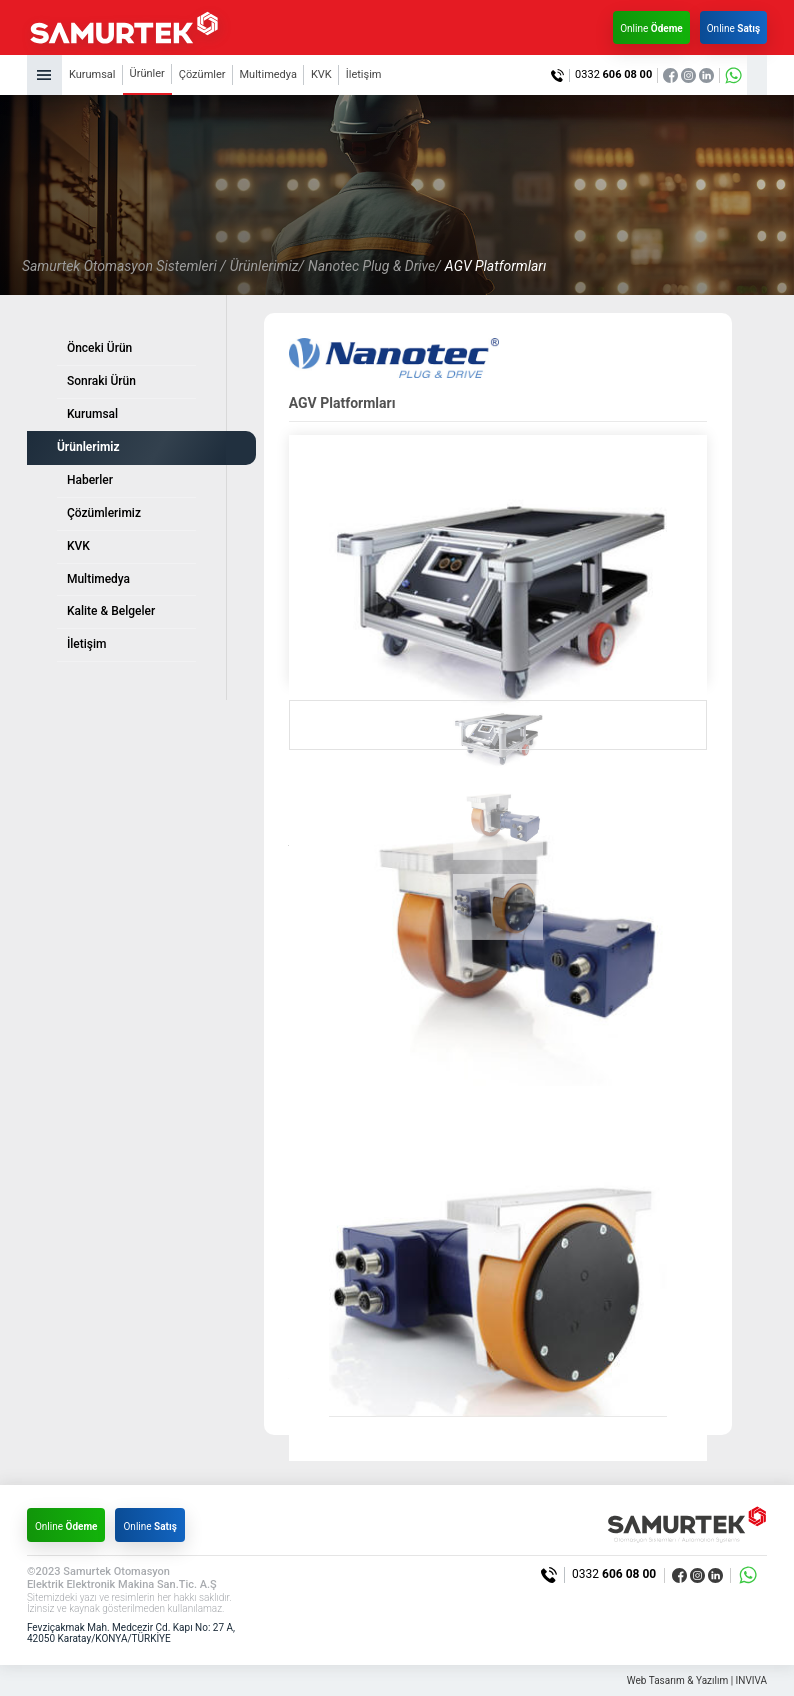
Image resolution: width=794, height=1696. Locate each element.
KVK (321, 74)
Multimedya (268, 74)
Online (651, 28)
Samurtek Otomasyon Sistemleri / (124, 266)
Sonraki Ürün (101, 381)
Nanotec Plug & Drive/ (374, 266)
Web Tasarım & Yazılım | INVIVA (697, 1680)
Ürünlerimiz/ (267, 266)
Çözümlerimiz (104, 513)
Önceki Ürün (99, 348)
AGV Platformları (495, 266)
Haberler (90, 480)
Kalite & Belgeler (111, 611)
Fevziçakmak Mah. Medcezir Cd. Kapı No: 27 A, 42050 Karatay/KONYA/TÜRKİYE (131, 1633)
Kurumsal (92, 74)
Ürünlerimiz (88, 447)
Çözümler (202, 74)
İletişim (364, 74)
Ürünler (147, 73)
